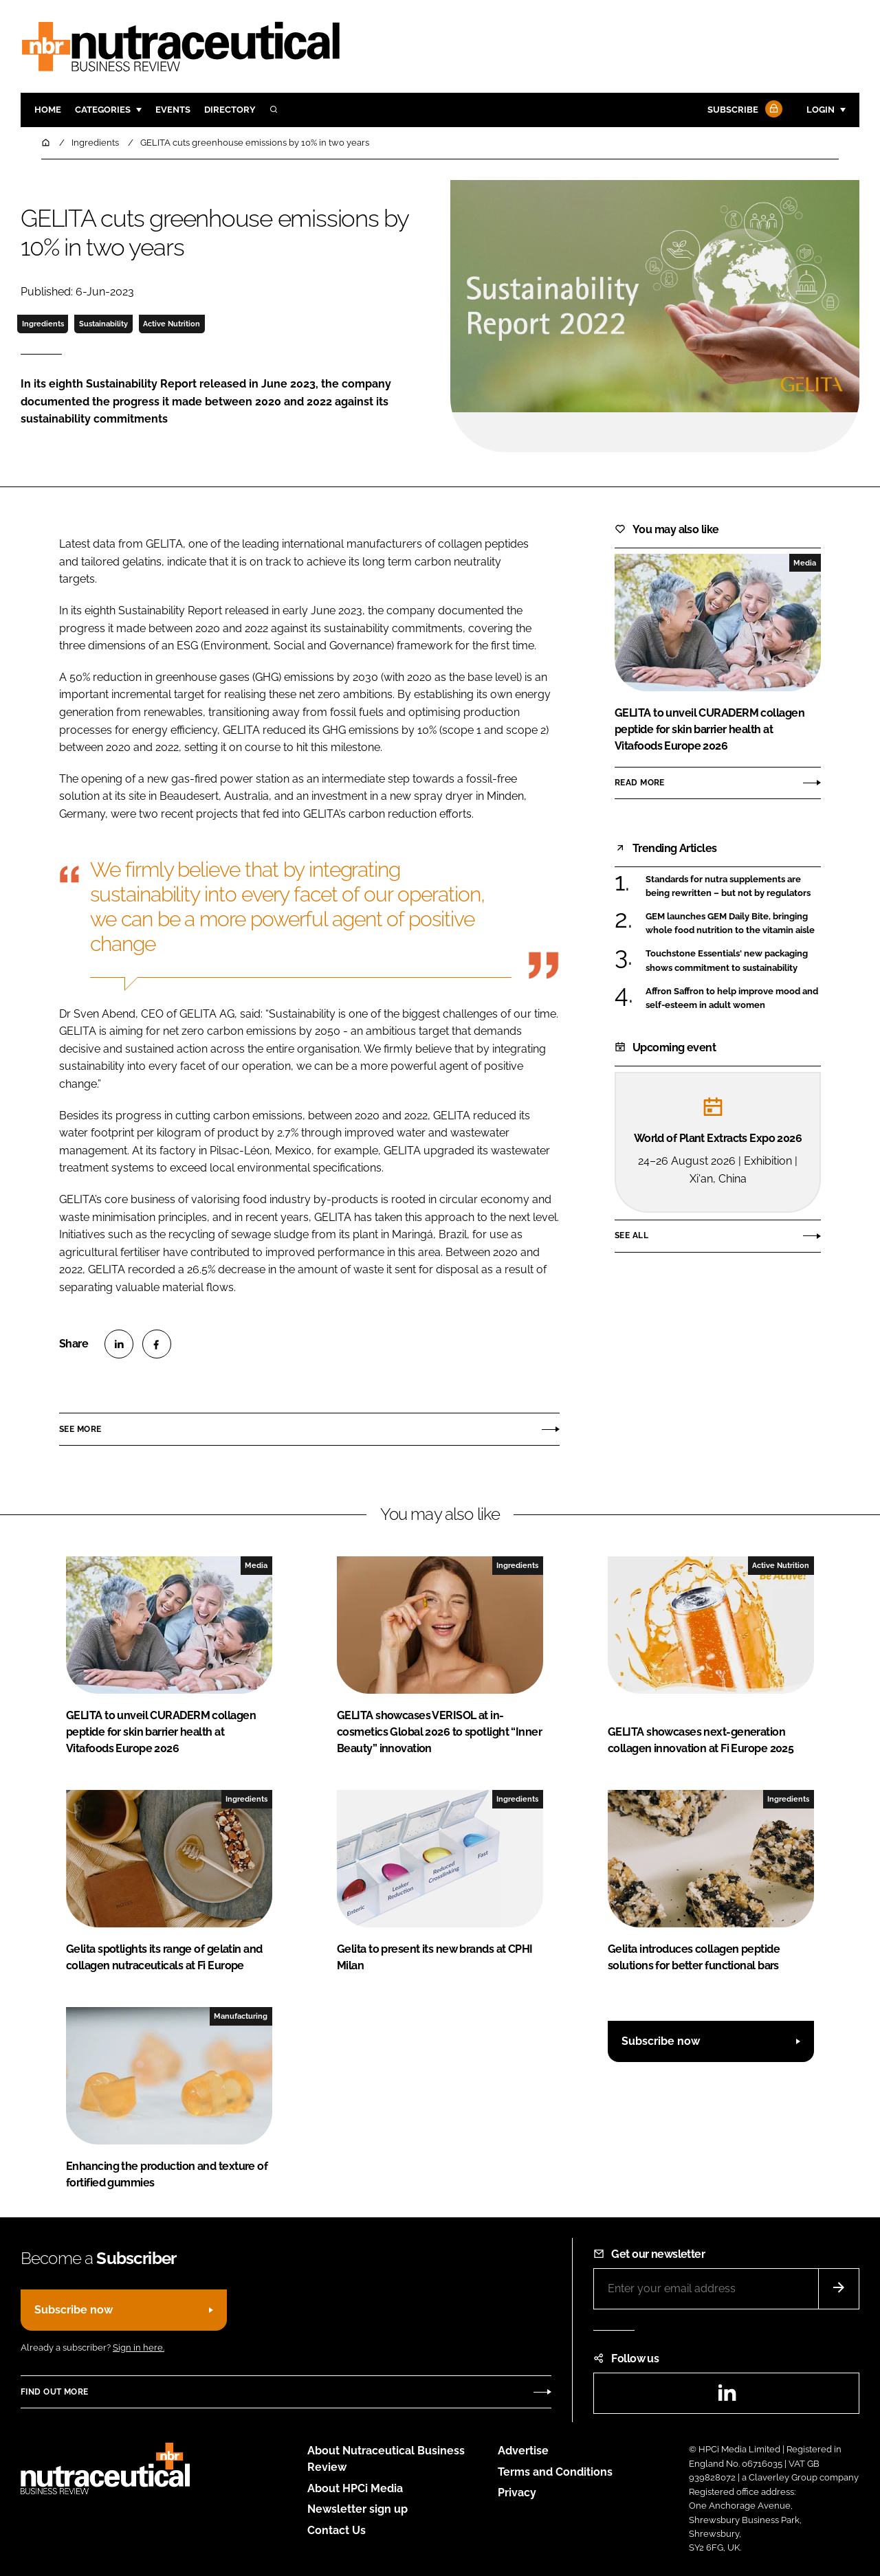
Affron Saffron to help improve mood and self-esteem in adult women (732, 999)
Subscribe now (661, 2041)
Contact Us (336, 2530)
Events (172, 109)
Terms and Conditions (555, 2471)
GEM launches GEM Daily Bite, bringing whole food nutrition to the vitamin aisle (730, 924)
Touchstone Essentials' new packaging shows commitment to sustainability (727, 961)
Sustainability (103, 324)
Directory (230, 109)
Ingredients (43, 324)
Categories (103, 109)
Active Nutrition (171, 324)
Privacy (517, 2492)
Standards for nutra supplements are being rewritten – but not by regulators (728, 887)
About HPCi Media (355, 2488)
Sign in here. (138, 2347)
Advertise (523, 2450)
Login (820, 109)
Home (47, 109)
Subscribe (743, 110)
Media (804, 563)
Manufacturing (240, 2016)
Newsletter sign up (357, 2509)
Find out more (54, 2392)
